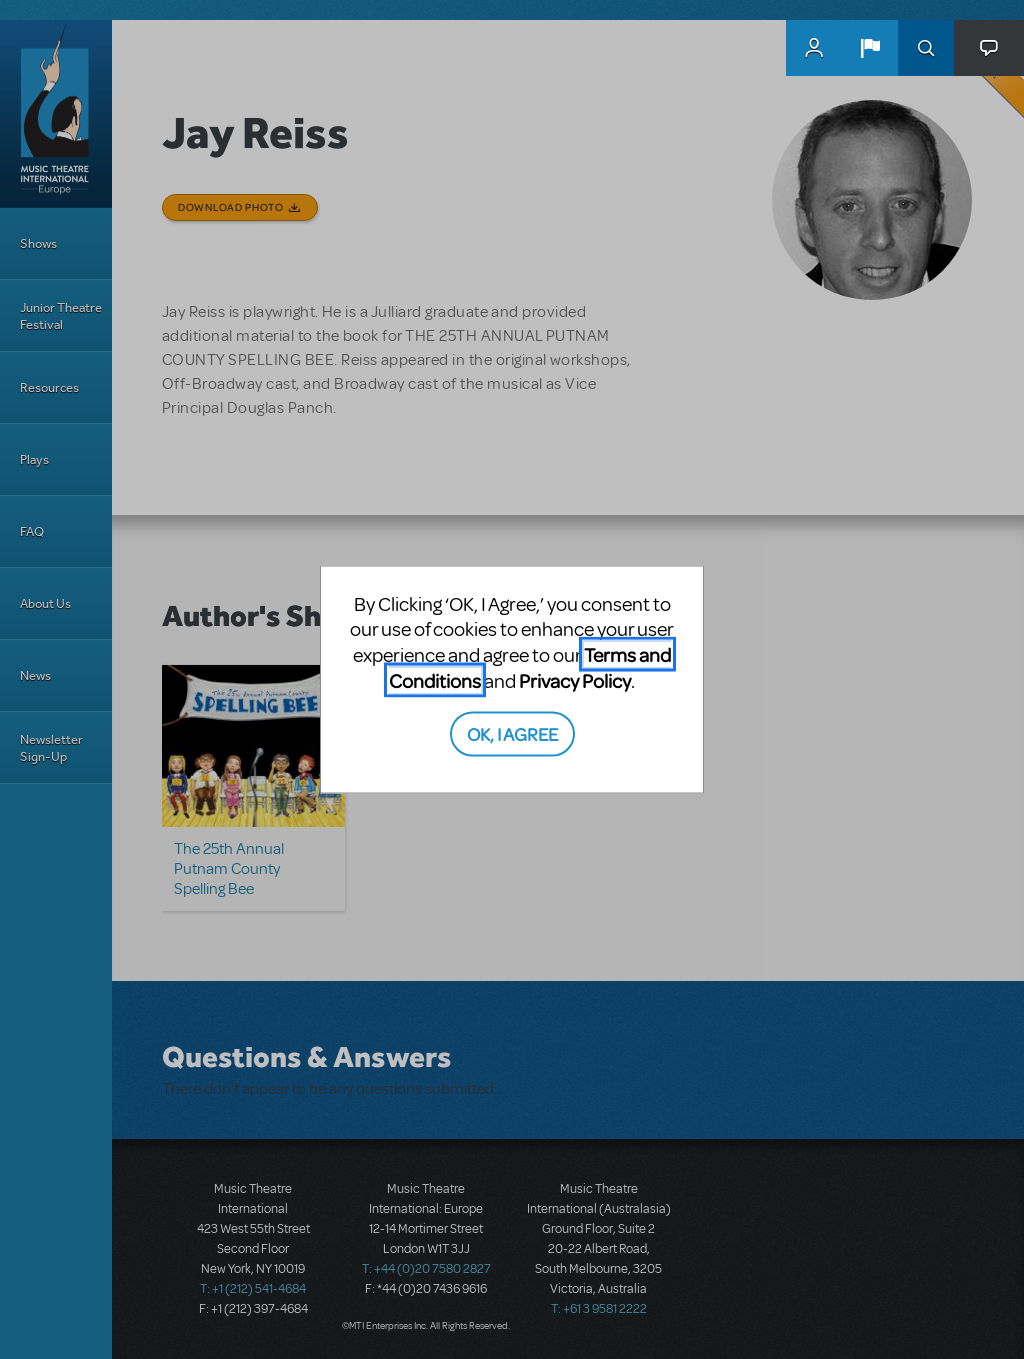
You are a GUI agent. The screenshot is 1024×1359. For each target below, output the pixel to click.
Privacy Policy (575, 679)
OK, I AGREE (512, 733)
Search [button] (926, 48)
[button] (870, 48)
